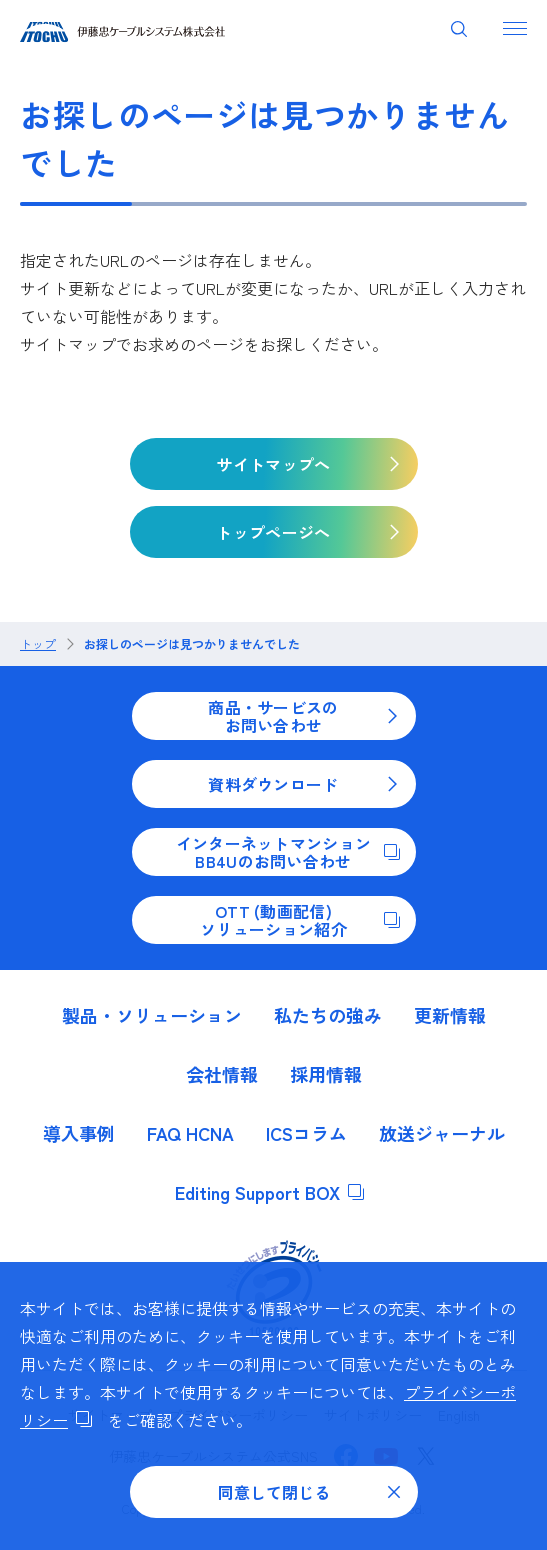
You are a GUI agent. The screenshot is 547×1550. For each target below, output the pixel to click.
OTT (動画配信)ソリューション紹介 (299, 920)
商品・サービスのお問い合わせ (303, 716)
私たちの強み (328, 1015)
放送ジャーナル (442, 1133)
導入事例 (79, 1133)
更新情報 (450, 1015)
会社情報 (222, 1074)
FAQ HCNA (190, 1133)
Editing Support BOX (269, 1192)
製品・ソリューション (152, 1015)
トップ (38, 644)
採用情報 (326, 1074)
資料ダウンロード (303, 784)
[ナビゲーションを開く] (515, 28)
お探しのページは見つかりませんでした (192, 644)
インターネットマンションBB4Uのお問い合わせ (288, 852)
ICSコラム (306, 1133)
